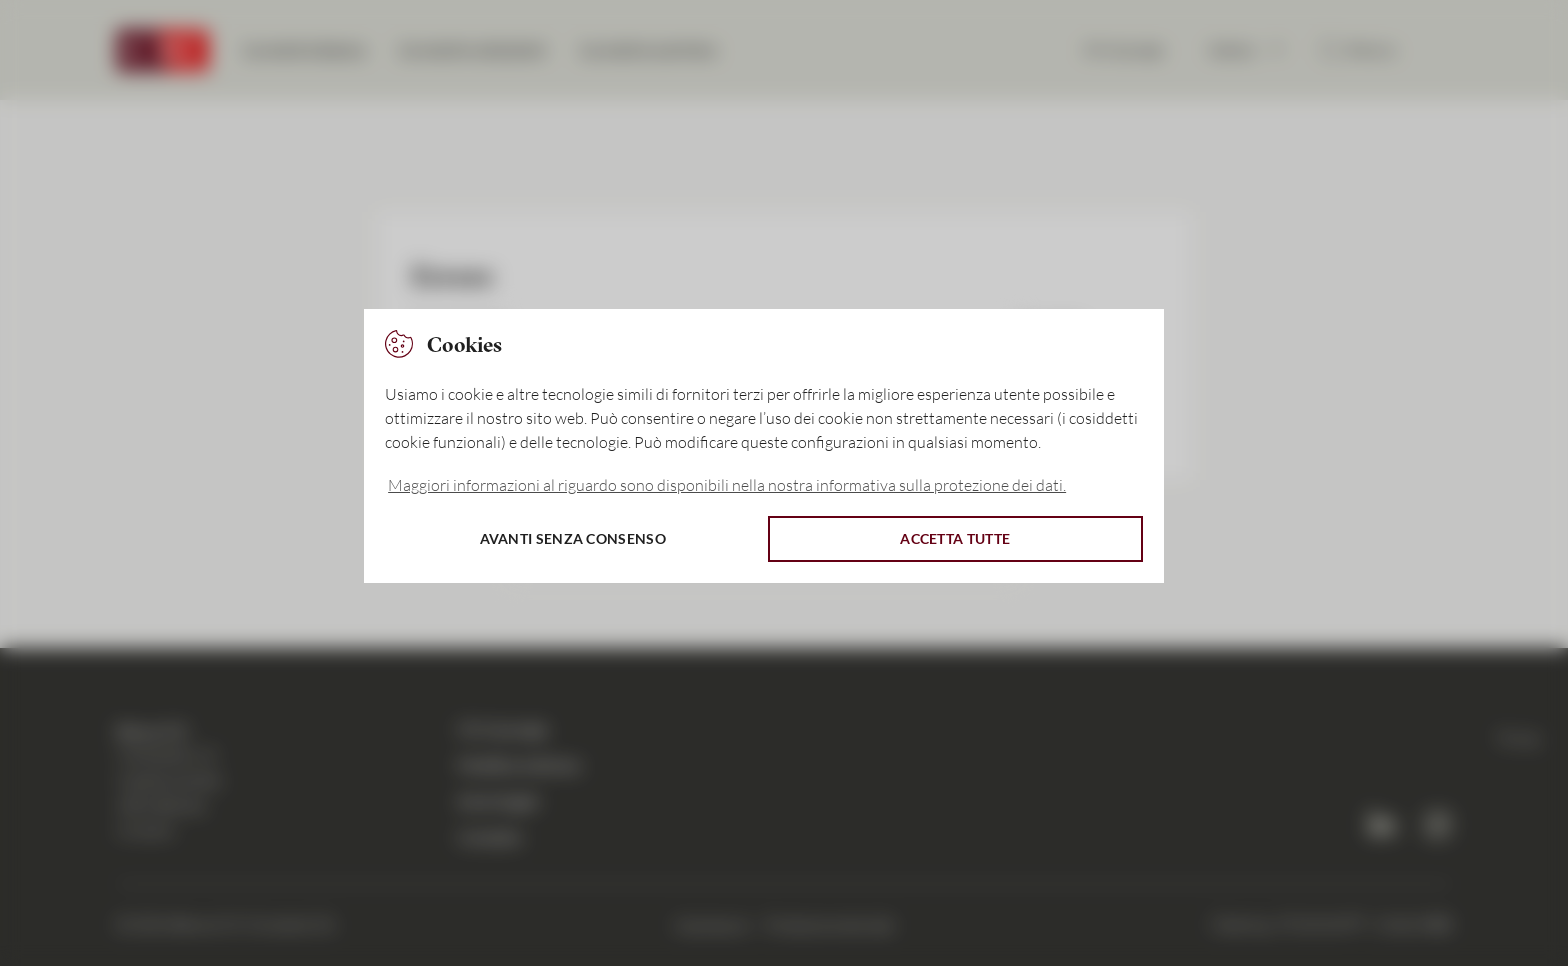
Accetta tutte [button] (955, 538)
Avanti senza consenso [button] (573, 538)
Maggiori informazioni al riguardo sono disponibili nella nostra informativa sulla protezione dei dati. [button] (727, 485)
